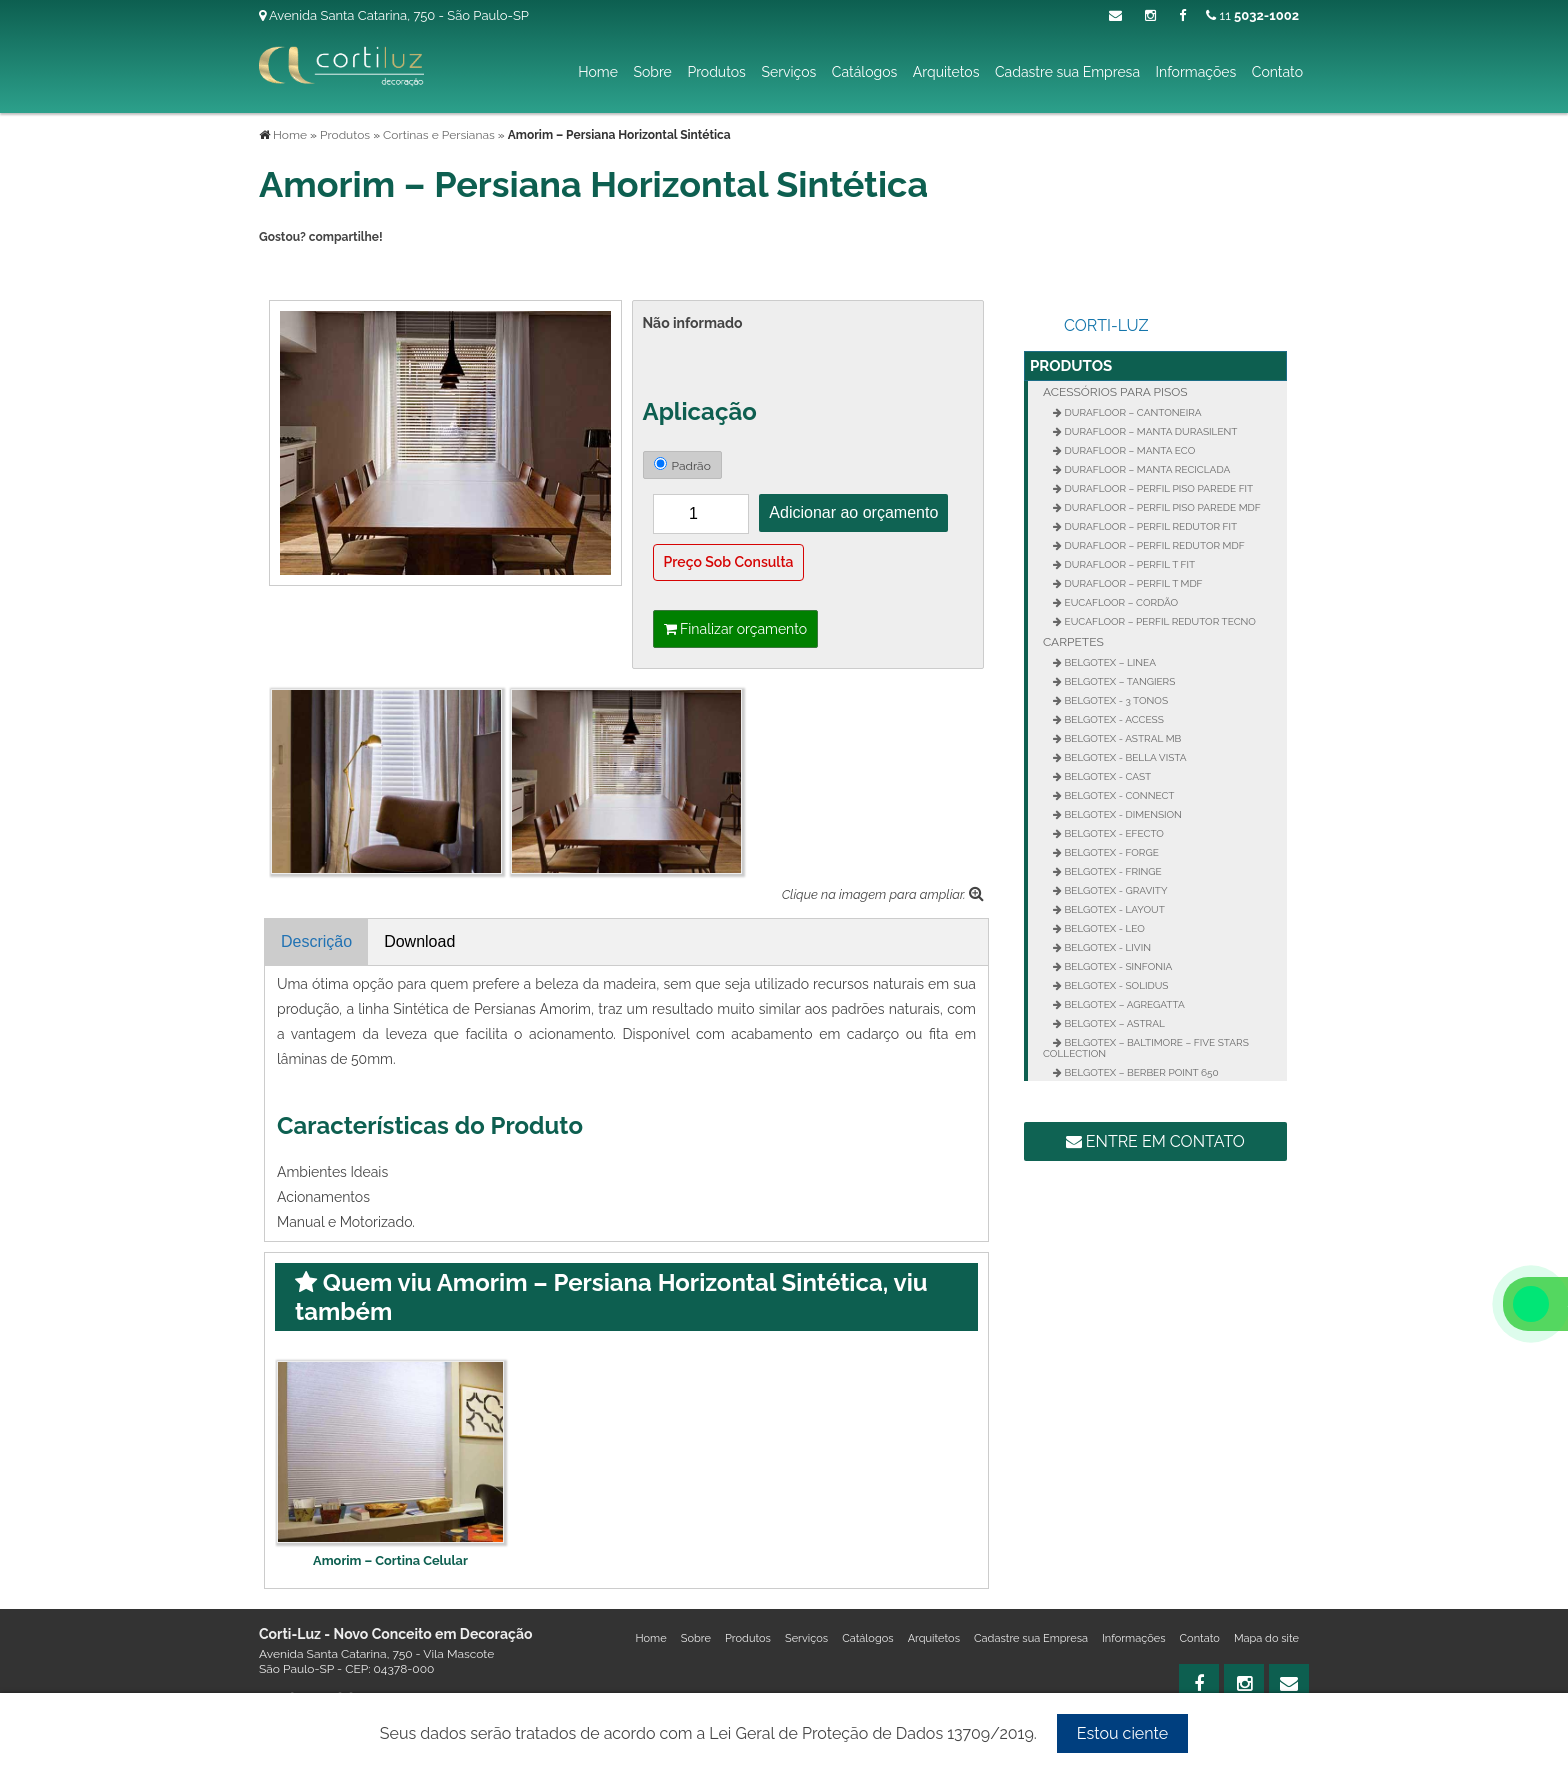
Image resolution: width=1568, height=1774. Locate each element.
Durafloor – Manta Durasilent (1149, 431)
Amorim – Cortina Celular (390, 1560)
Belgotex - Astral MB (1121, 738)
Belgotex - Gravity (1115, 890)
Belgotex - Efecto (1113, 833)
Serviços (788, 72)
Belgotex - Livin (1106, 947)
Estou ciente (1122, 1733)
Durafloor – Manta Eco (1128, 450)
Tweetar (286, 271)
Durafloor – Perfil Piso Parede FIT (1157, 488)
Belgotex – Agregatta (1123, 1004)
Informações (1196, 72)
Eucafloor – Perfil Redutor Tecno (1159, 621)
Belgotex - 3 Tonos (1115, 700)
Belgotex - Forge (1110, 852)
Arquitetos (946, 72)
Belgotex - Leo (1103, 928)
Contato (1277, 72)
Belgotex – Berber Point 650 (1140, 1072)
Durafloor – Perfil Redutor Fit (1149, 526)
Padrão (682, 465)
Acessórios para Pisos (1115, 392)
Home (598, 72)
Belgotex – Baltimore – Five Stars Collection (1146, 1048)
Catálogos (864, 72)
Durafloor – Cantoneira (1132, 412)
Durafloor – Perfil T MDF (1132, 583)
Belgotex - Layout (1113, 909)
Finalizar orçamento (736, 629)
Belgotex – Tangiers (1118, 681)
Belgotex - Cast (1106, 776)
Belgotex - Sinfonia (1117, 966)
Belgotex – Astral (1113, 1023)
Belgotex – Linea (1109, 662)
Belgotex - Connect (1118, 795)
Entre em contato (1155, 1141)
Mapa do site (1266, 1638)
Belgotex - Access (1113, 719)
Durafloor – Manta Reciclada (1146, 469)
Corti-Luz (1106, 325)
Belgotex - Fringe (1112, 871)
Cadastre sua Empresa (1067, 72)
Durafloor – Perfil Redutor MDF (1153, 545)
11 (1252, 15)
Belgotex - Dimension (1122, 814)
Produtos (716, 72)
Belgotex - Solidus (1115, 985)
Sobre (652, 72)
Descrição (316, 941)
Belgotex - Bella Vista (1124, 757)
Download (419, 941)
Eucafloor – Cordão (1120, 602)
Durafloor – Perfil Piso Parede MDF (1161, 507)
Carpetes (1073, 642)
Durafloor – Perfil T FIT (1128, 564)
